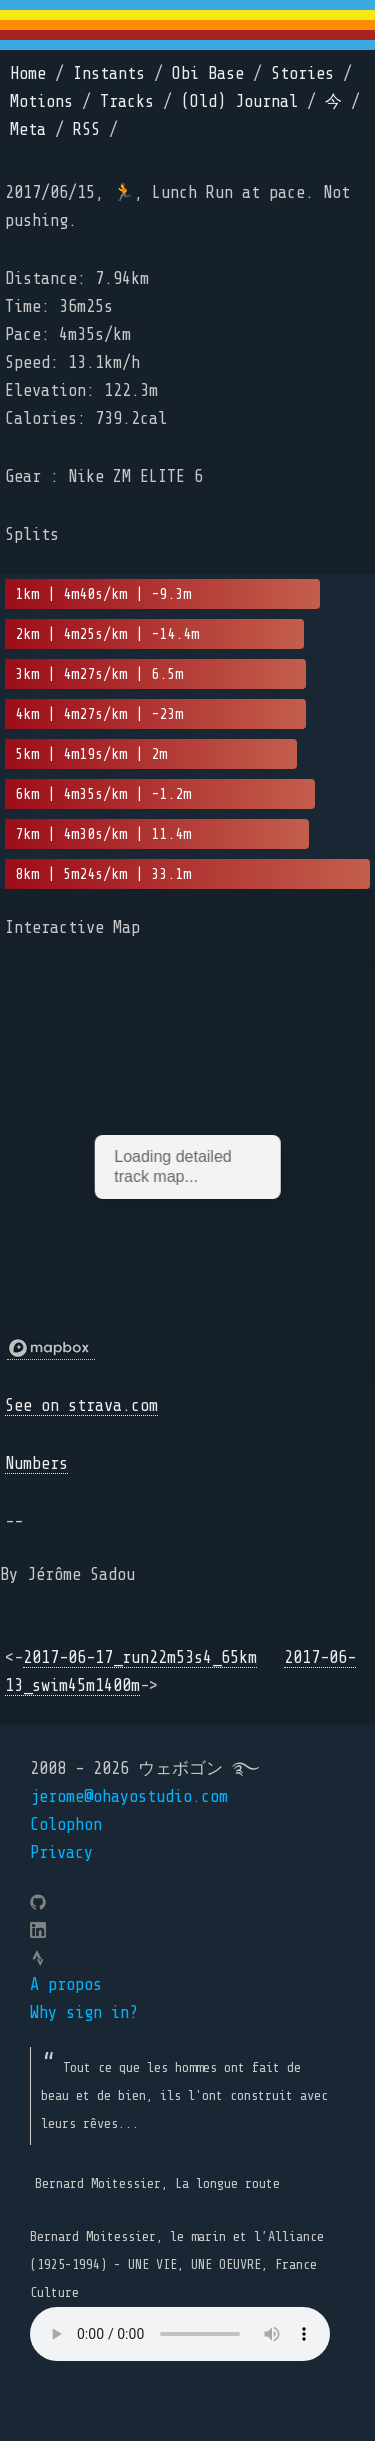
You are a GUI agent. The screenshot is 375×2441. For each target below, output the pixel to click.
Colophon (66, 1824)
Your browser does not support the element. (180, 2334)
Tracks (127, 101)
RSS (86, 129)
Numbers (36, 1463)
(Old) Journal (239, 101)
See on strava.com (81, 1405)
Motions (41, 101)
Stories (302, 73)
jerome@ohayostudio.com (129, 1796)
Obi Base (208, 73)
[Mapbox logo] (51, 1348)
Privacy (61, 1852)
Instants (109, 73)
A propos (66, 1984)
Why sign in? (84, 2012)
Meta (28, 129)
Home (28, 73)
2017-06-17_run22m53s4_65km (140, 1657)
